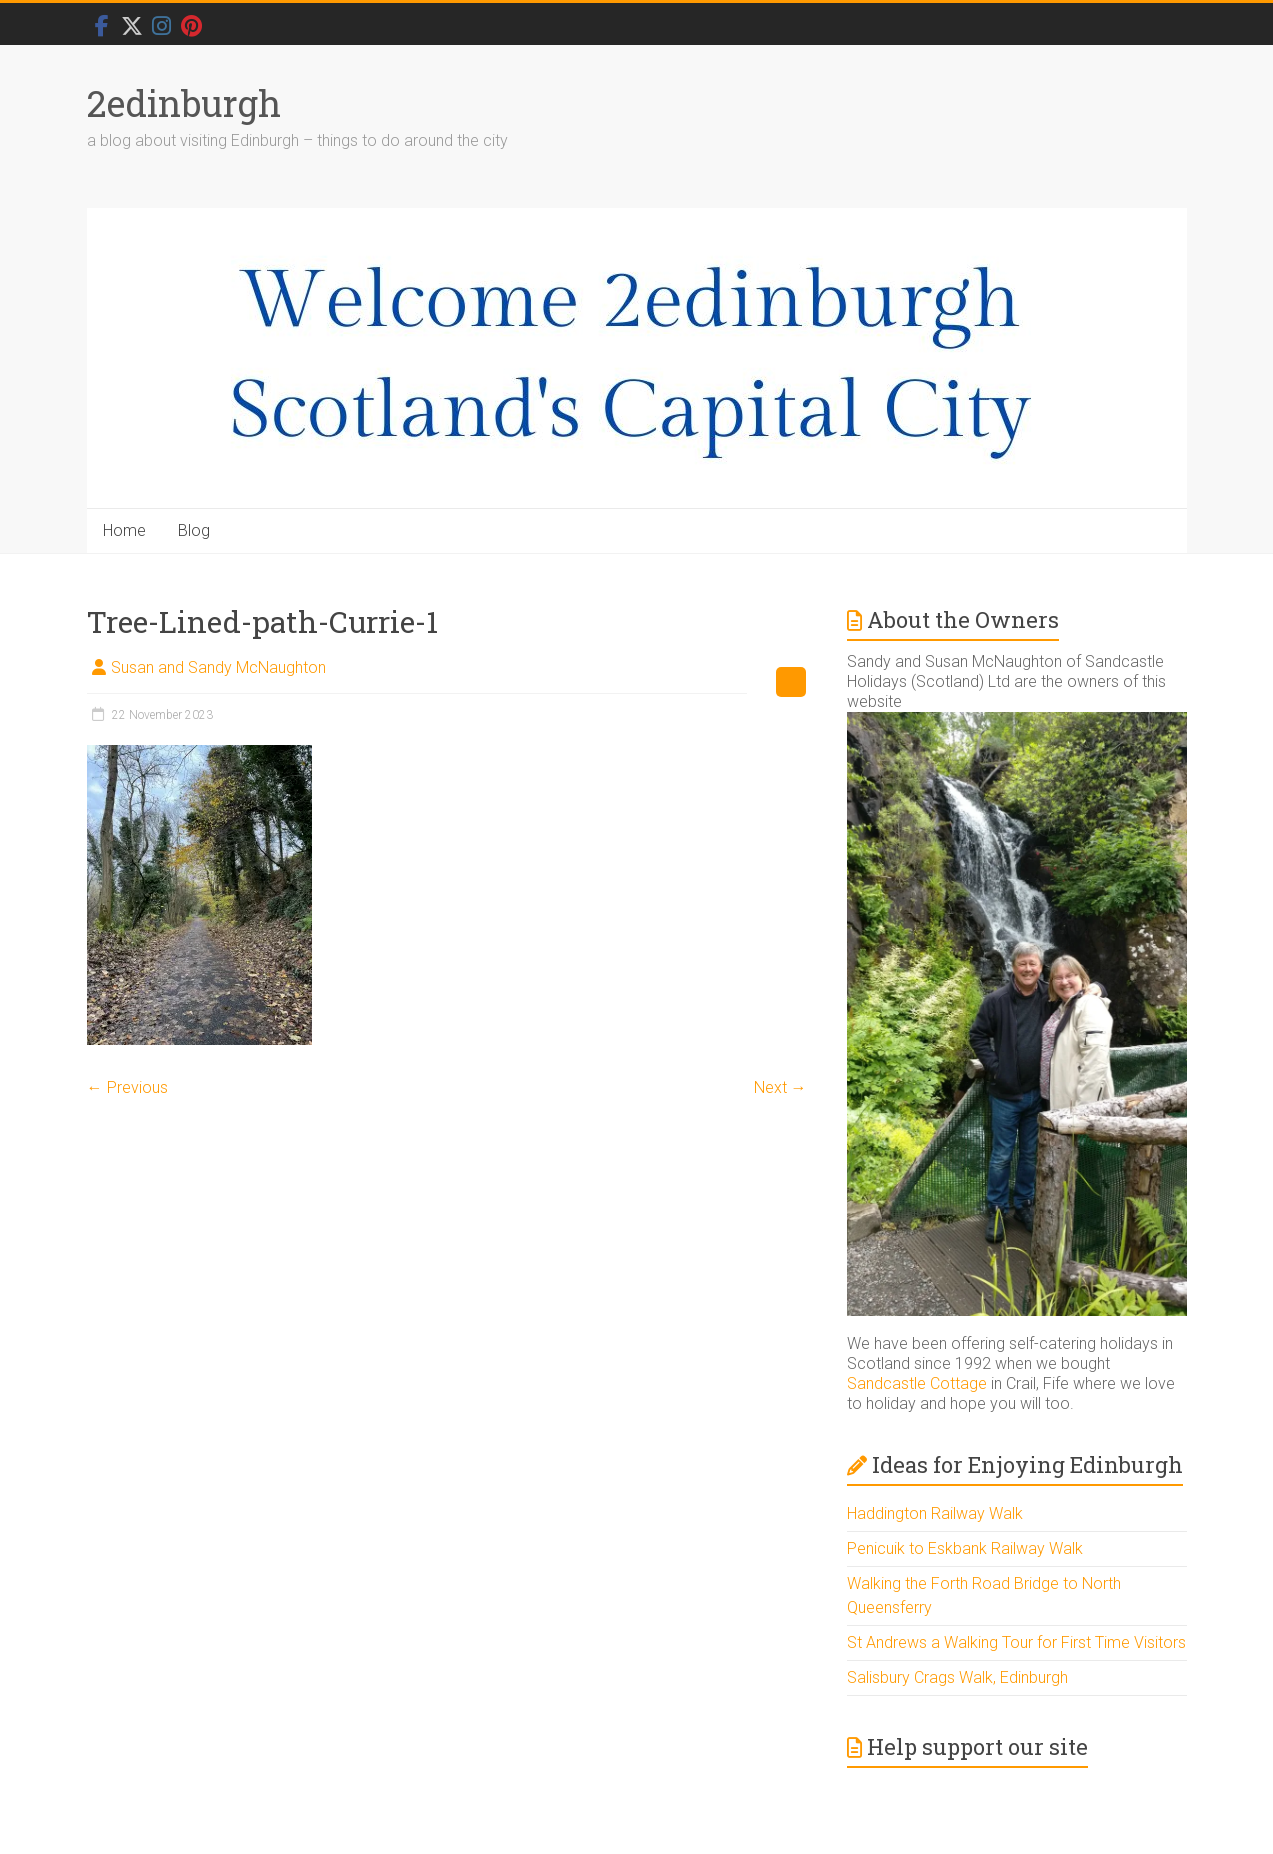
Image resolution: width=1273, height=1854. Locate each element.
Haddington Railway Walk (935, 1513)
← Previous (127, 1087)
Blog (194, 530)
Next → (780, 1087)
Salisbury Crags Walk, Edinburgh (957, 1677)
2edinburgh (184, 103)
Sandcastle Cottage (917, 1383)
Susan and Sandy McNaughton (218, 667)
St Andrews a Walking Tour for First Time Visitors (1016, 1642)
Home (124, 530)
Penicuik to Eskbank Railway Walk (965, 1548)
